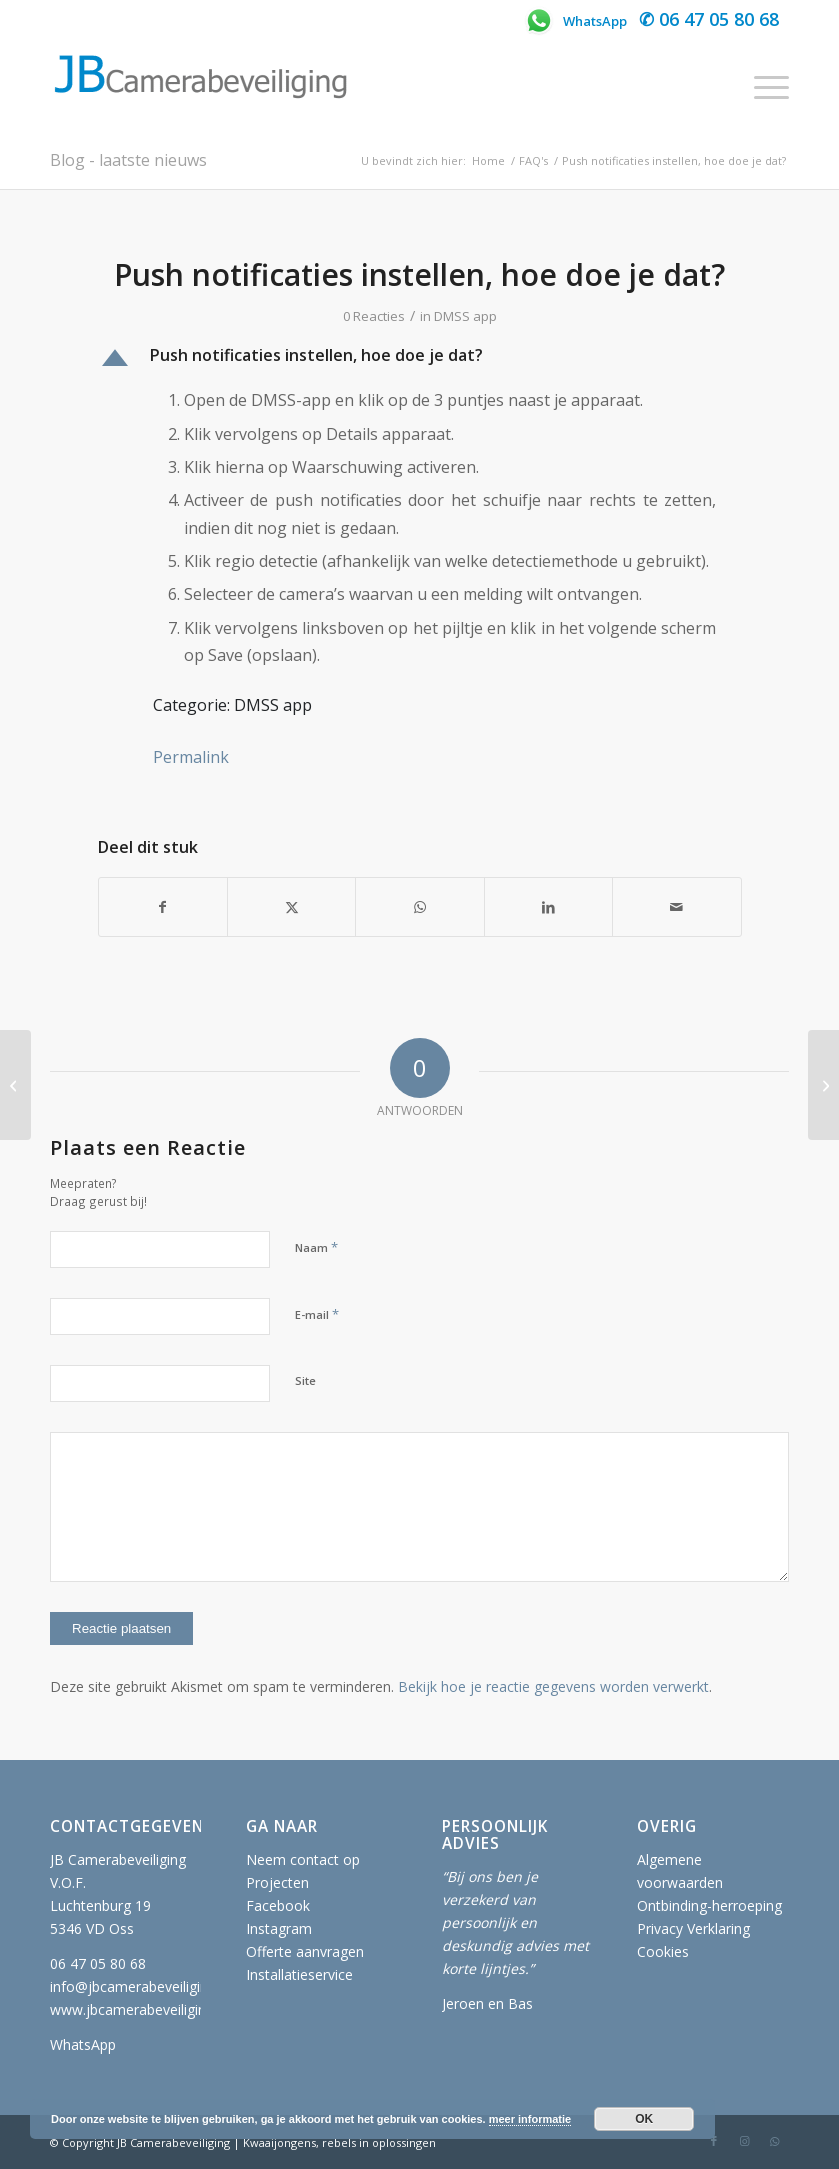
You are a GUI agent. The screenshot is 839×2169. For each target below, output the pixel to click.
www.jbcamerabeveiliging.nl (139, 2009)
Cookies (663, 1951)
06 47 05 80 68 (98, 1963)
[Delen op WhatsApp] (419, 907)
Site (305, 1380)
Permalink (191, 757)
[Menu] (761, 87)
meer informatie (530, 2119)
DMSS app (465, 316)
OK (644, 2119)
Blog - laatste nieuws (128, 160)
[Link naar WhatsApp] (774, 2141)
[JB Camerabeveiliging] (200, 87)
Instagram (279, 1928)
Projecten (277, 1882)
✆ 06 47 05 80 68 (709, 19)
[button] (420, 358)
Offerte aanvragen (305, 1951)
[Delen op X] (291, 907)
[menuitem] (761, 87)
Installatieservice (299, 1974)
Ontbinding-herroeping (709, 1905)
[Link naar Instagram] (744, 2141)
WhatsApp (575, 21)
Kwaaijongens (279, 2142)
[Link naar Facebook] (714, 2141)
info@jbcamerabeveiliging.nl (140, 1986)
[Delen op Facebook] (163, 907)
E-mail (317, 1314)
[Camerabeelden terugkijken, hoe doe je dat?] (823, 1085)
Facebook (278, 1905)
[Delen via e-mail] (676, 907)
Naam (316, 1247)
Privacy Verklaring (693, 1928)
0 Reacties (374, 316)
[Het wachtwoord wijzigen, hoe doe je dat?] (15, 1085)
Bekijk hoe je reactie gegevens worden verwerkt (553, 1686)
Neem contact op (303, 1859)
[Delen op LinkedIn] (548, 907)
